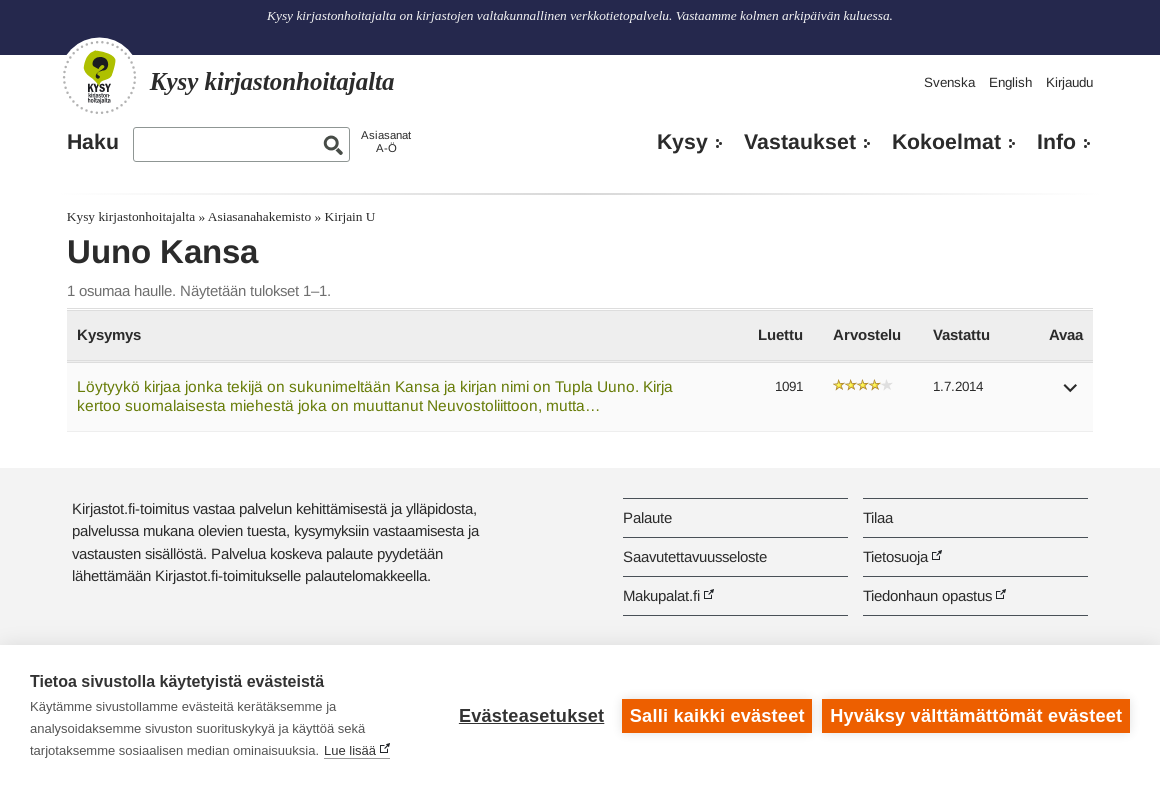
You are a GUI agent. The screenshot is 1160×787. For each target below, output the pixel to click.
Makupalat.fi (661, 595)
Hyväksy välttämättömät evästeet (976, 716)
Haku (93, 142)
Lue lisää (350, 750)
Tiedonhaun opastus (927, 595)
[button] (1071, 394)
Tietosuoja (895, 556)
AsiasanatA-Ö (386, 141)
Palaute (647, 517)
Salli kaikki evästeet (717, 716)
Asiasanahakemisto (259, 216)
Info (1056, 142)
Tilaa (878, 517)
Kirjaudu (1069, 82)
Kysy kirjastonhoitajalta (131, 216)
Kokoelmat (946, 142)
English (1010, 82)
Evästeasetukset (531, 716)
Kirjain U (350, 216)
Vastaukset (800, 142)
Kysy (682, 142)
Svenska (949, 82)
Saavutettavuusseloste (695, 556)
